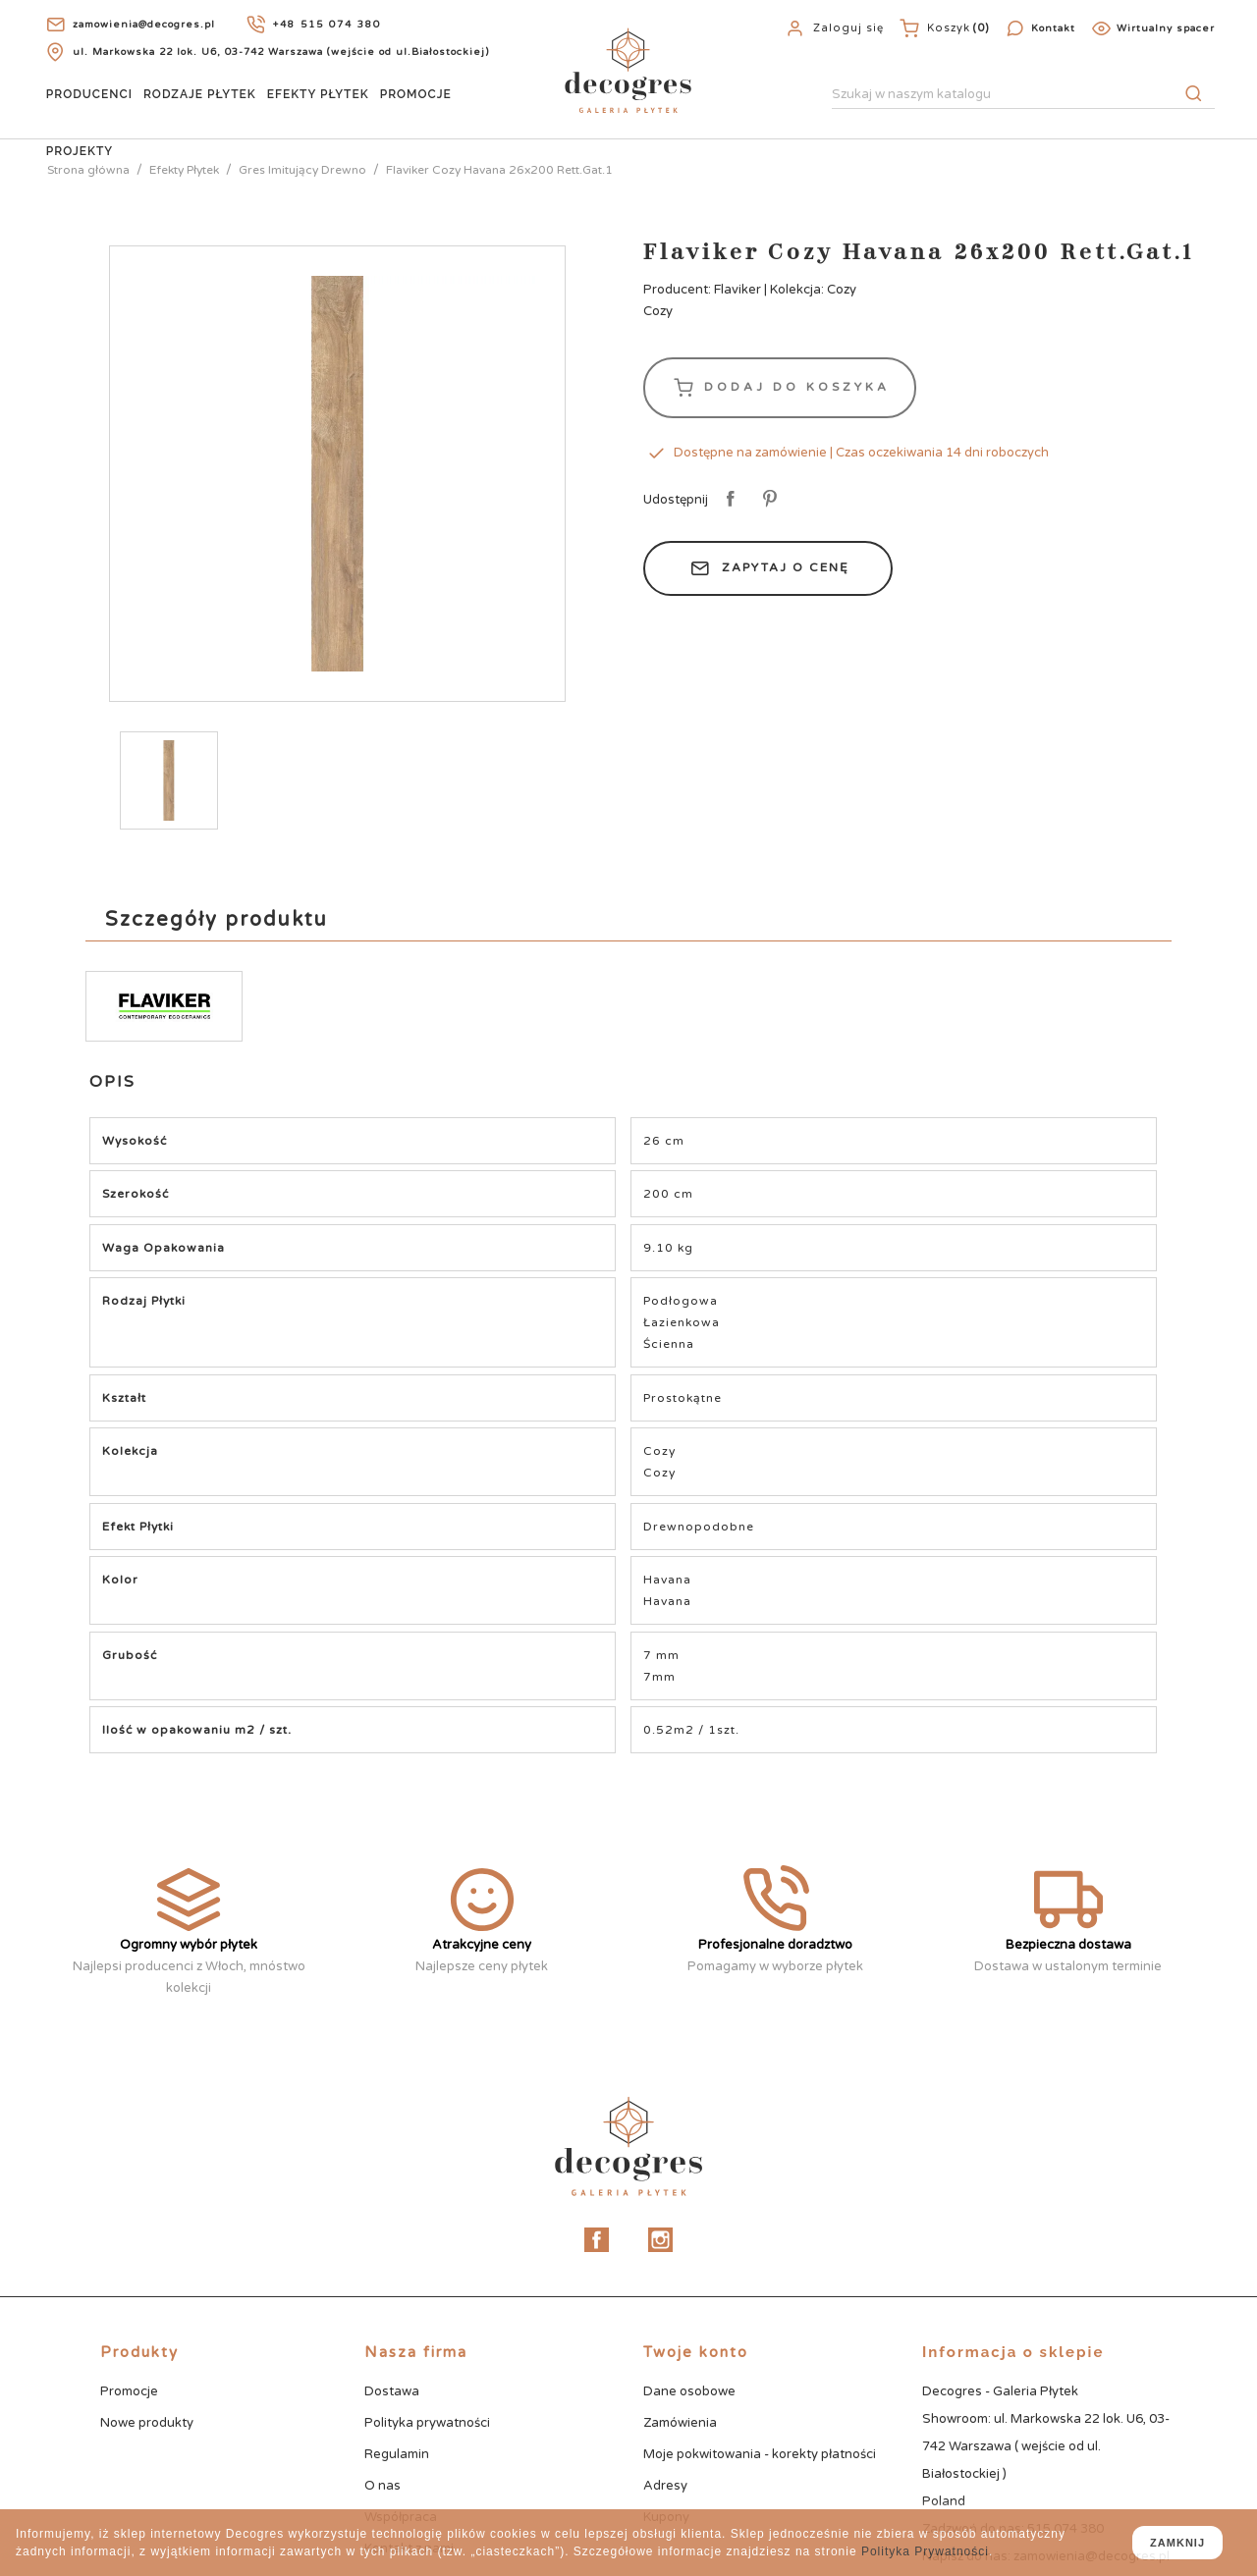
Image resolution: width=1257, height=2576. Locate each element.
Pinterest (766, 499)
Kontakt (1053, 28)
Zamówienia (680, 2423)
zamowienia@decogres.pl (144, 24)
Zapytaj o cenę (767, 568)
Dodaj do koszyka (780, 388)
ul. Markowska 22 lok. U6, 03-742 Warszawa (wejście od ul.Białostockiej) (281, 52)
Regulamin (396, 2454)
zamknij (1177, 2543)
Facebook (596, 2239)
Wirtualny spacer (1166, 28)
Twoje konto (695, 2352)
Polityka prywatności (427, 2423)
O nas (382, 2486)
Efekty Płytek (318, 94)
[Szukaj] (1023, 95)
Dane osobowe (689, 2391)
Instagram (660, 2239)
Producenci (89, 94)
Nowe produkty (146, 2423)
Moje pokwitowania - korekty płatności (759, 2454)
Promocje (416, 94)
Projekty (79, 151)
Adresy (665, 2486)
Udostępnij (727, 499)
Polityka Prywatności (925, 2551)
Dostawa (391, 2391)
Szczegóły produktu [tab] (216, 920)
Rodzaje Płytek (199, 94)
